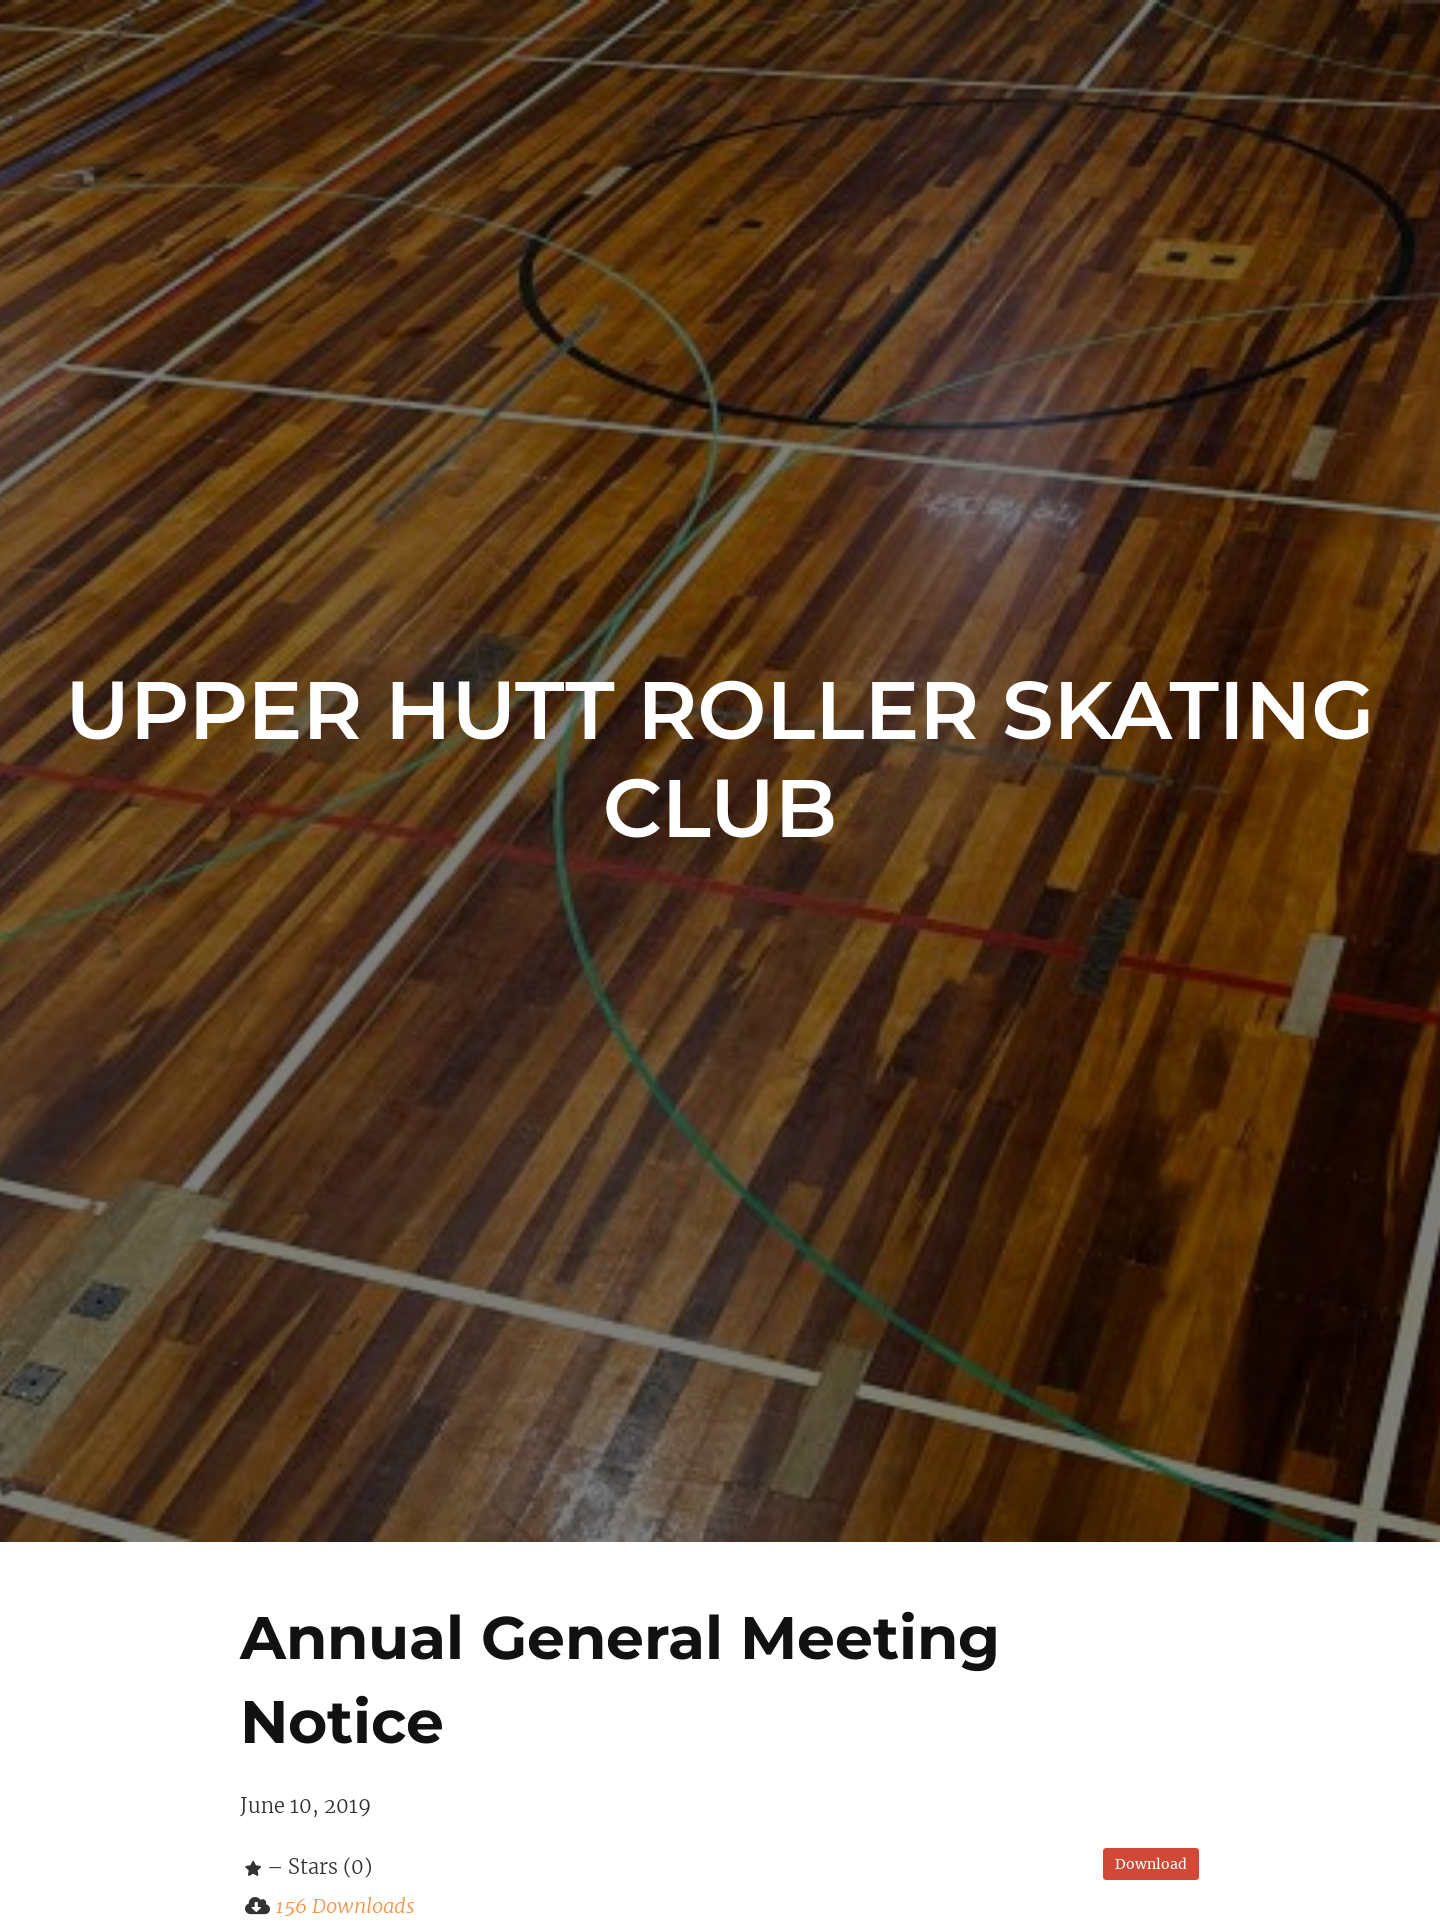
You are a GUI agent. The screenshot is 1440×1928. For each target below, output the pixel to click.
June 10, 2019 (305, 1805)
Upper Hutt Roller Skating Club (719, 759)
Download (1151, 1864)
